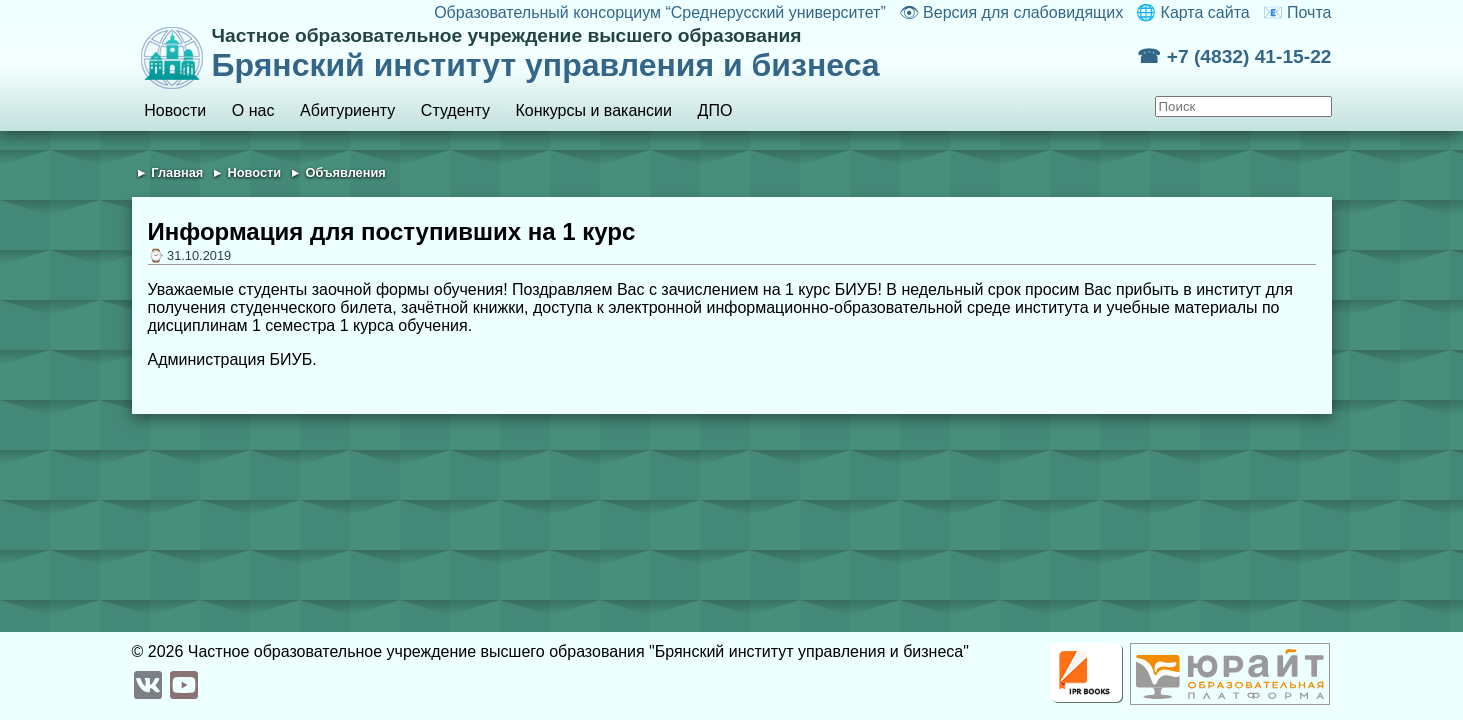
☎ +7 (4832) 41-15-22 (1234, 56)
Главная (177, 172)
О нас (253, 110)
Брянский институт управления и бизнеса (675, 54)
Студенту (455, 110)
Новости (175, 110)
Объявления (345, 172)
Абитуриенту (347, 110)
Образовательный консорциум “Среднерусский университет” (660, 12)
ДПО (715, 110)
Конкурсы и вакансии (594, 110)
